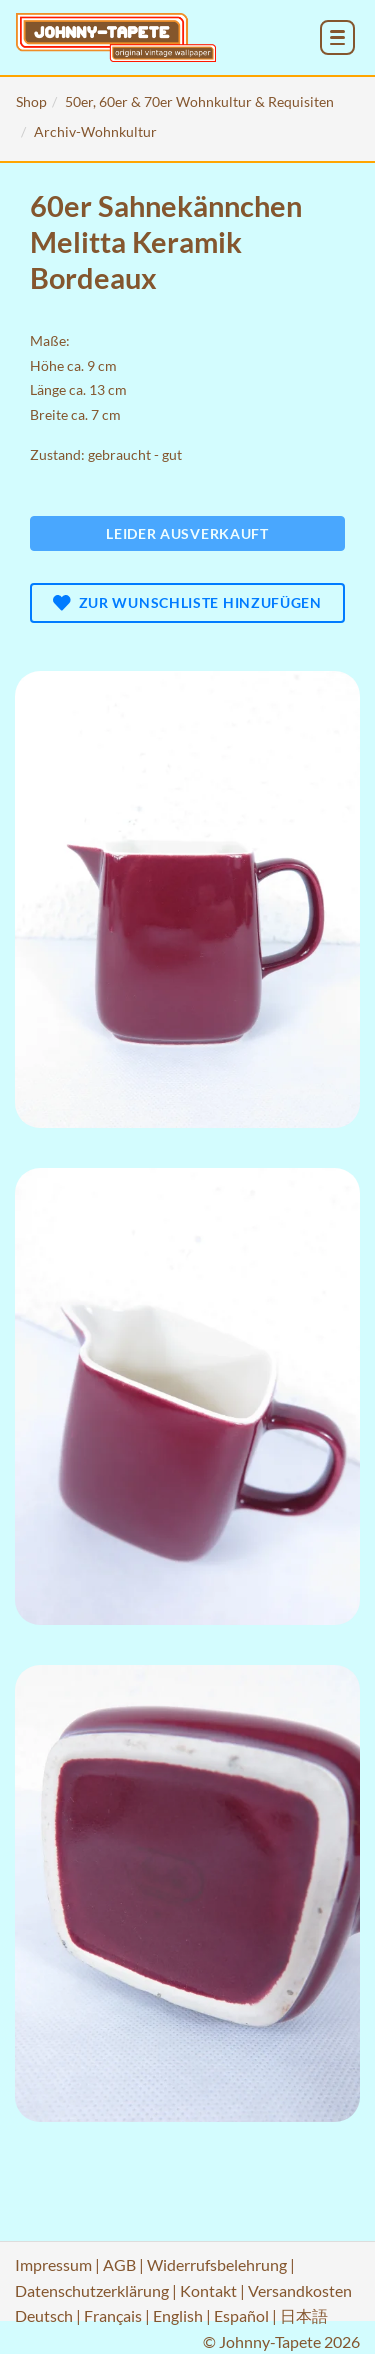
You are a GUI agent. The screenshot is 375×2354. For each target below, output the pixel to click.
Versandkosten (300, 2290)
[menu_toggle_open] (337, 37)
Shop (31, 101)
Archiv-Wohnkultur (95, 131)
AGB (119, 2264)
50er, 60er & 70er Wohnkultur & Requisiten (199, 101)
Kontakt (208, 2290)
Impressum (53, 2264)
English (178, 2315)
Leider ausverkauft (187, 533)
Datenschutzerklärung (92, 2290)
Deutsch (44, 2315)
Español (241, 2315)
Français (113, 2315)
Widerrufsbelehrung (217, 2264)
